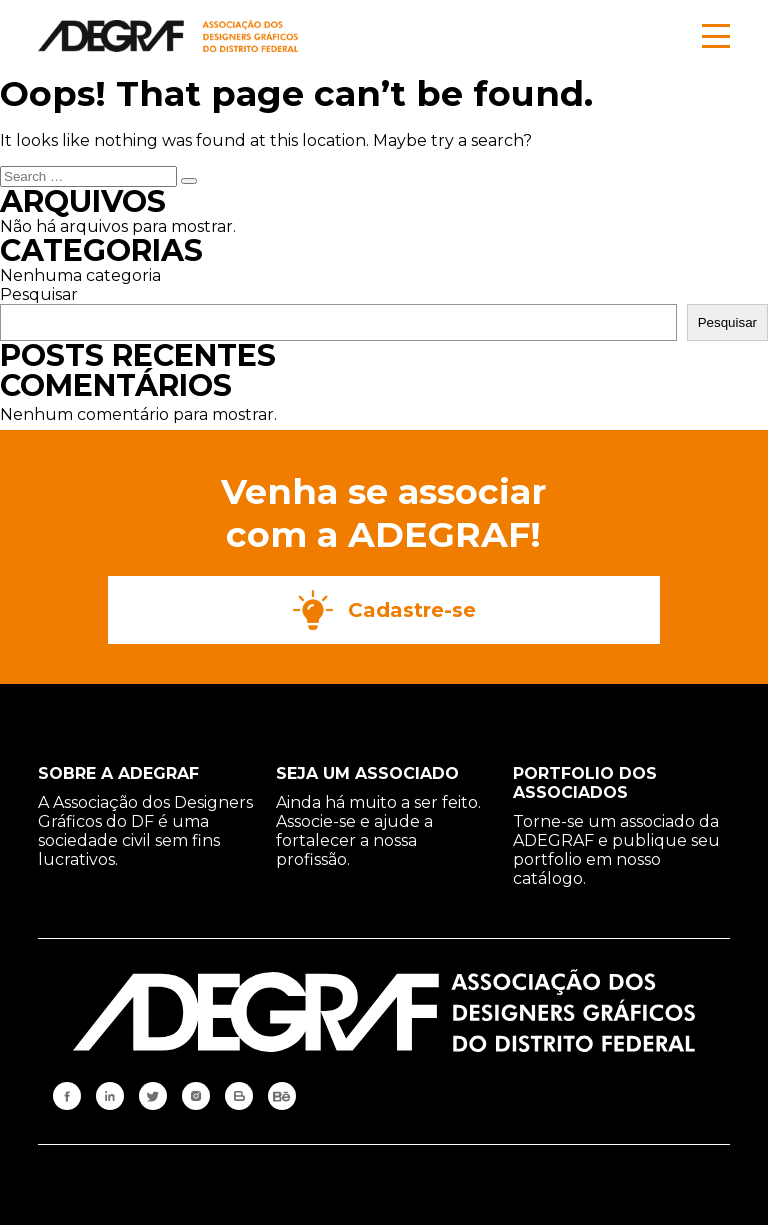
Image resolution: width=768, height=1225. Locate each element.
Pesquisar (39, 294)
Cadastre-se (384, 610)
